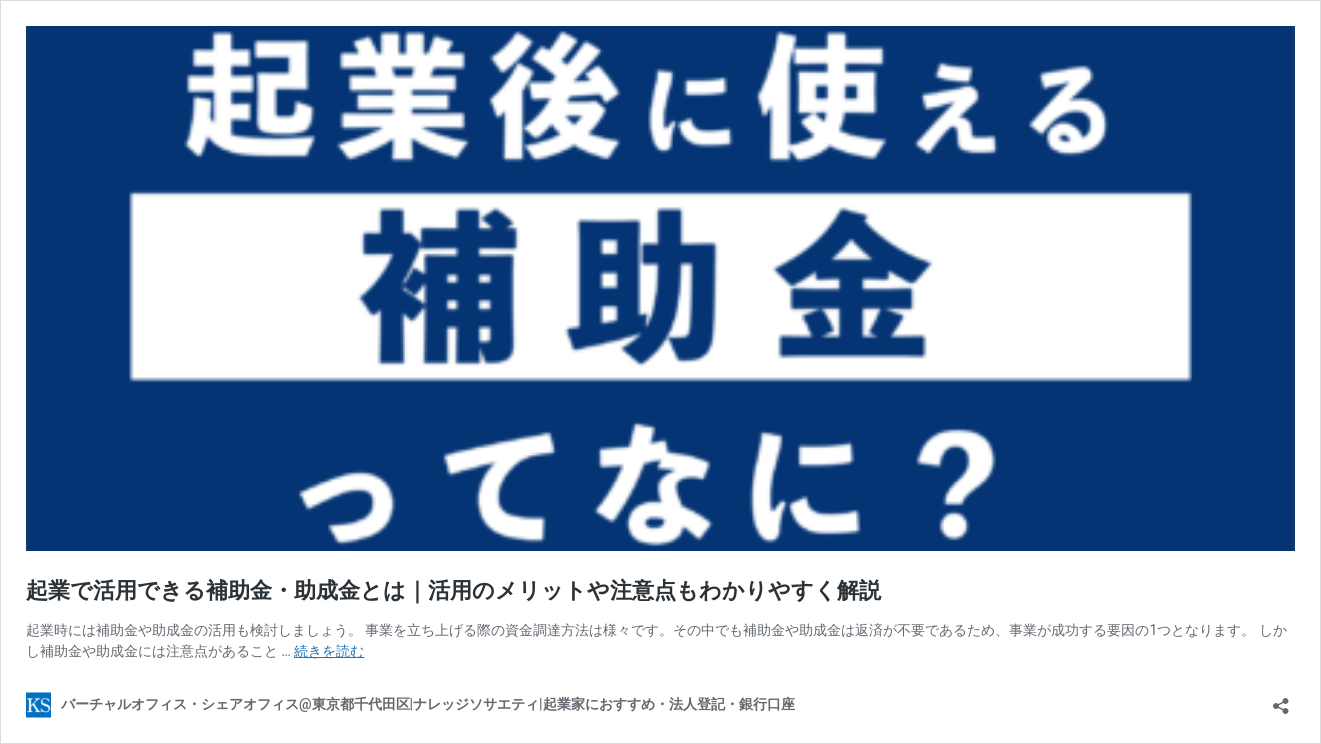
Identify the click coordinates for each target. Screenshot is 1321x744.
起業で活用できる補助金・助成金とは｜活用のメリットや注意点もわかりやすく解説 (453, 590)
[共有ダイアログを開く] (1281, 699)
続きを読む (329, 651)
